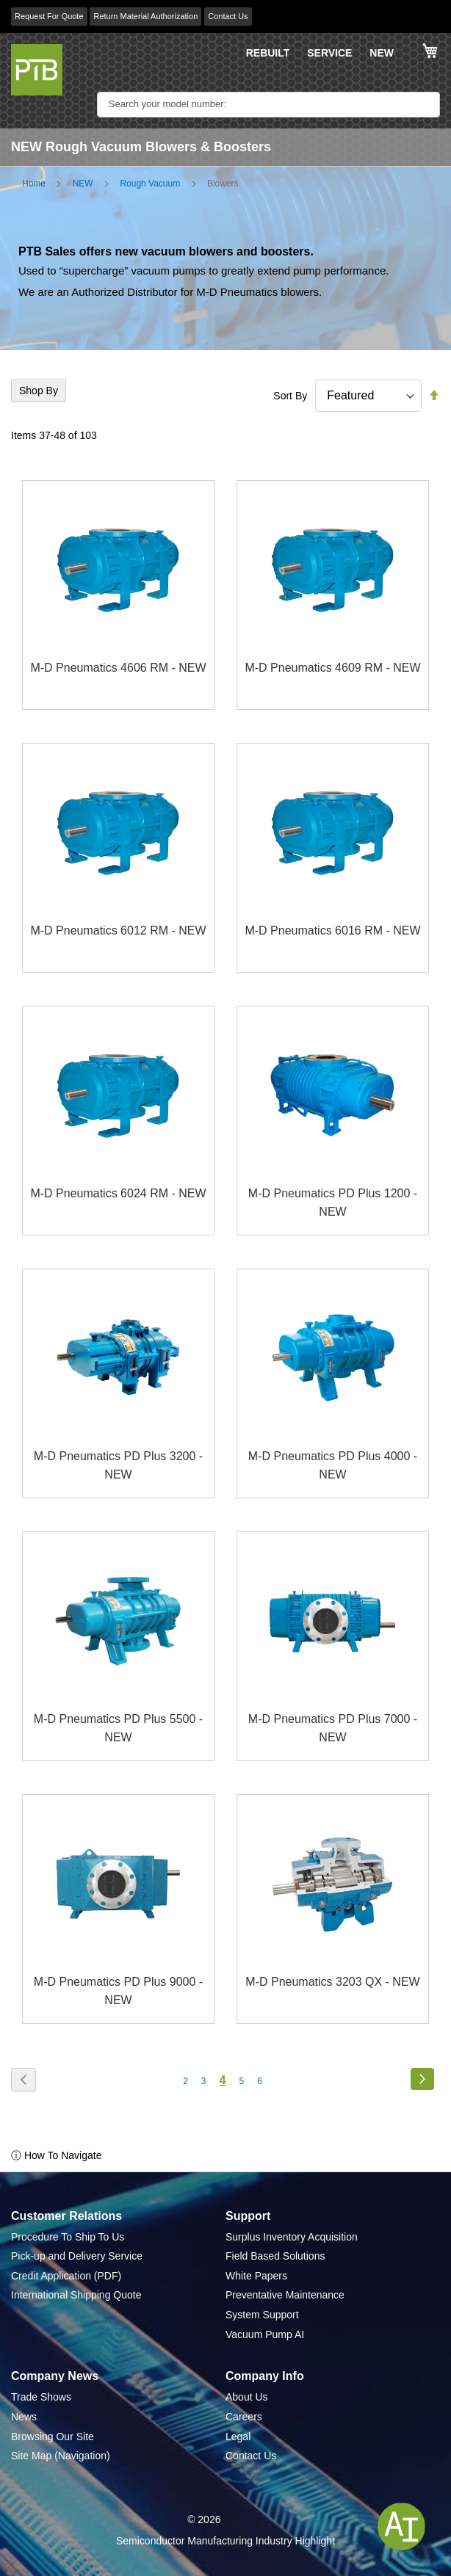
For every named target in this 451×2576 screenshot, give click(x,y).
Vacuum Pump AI (265, 2334)
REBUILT (268, 53)
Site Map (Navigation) (60, 2455)
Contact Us (228, 16)
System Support (262, 2315)
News (24, 2417)
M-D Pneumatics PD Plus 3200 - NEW (118, 1465)
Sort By (290, 396)
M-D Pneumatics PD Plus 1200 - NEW (332, 1203)
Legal (238, 2436)
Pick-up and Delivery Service (76, 2256)
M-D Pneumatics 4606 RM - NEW (118, 667)
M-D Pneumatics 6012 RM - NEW (118, 930)
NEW (381, 53)
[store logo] (36, 69)
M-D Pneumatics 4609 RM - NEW (332, 667)
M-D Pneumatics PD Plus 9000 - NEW (118, 1991)
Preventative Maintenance (285, 2295)
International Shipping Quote (76, 2295)
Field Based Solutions (275, 2256)
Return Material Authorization (145, 16)
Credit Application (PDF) (66, 2276)
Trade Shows (41, 2397)
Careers (244, 2417)
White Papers (256, 2276)
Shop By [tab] (38, 390)
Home (34, 183)
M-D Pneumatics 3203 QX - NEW (332, 1981)
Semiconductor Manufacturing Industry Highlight (225, 2541)
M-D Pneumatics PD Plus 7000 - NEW (332, 1728)
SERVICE (329, 53)
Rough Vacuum (150, 183)
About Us (247, 2397)
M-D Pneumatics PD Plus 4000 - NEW (332, 1465)
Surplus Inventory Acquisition (292, 2237)
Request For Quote (49, 16)
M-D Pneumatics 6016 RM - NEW (332, 930)
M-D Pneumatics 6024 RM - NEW (118, 1193)
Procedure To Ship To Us (67, 2237)
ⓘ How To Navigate (56, 2155)
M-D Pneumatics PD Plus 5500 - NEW (118, 1728)
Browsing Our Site (52, 2436)
